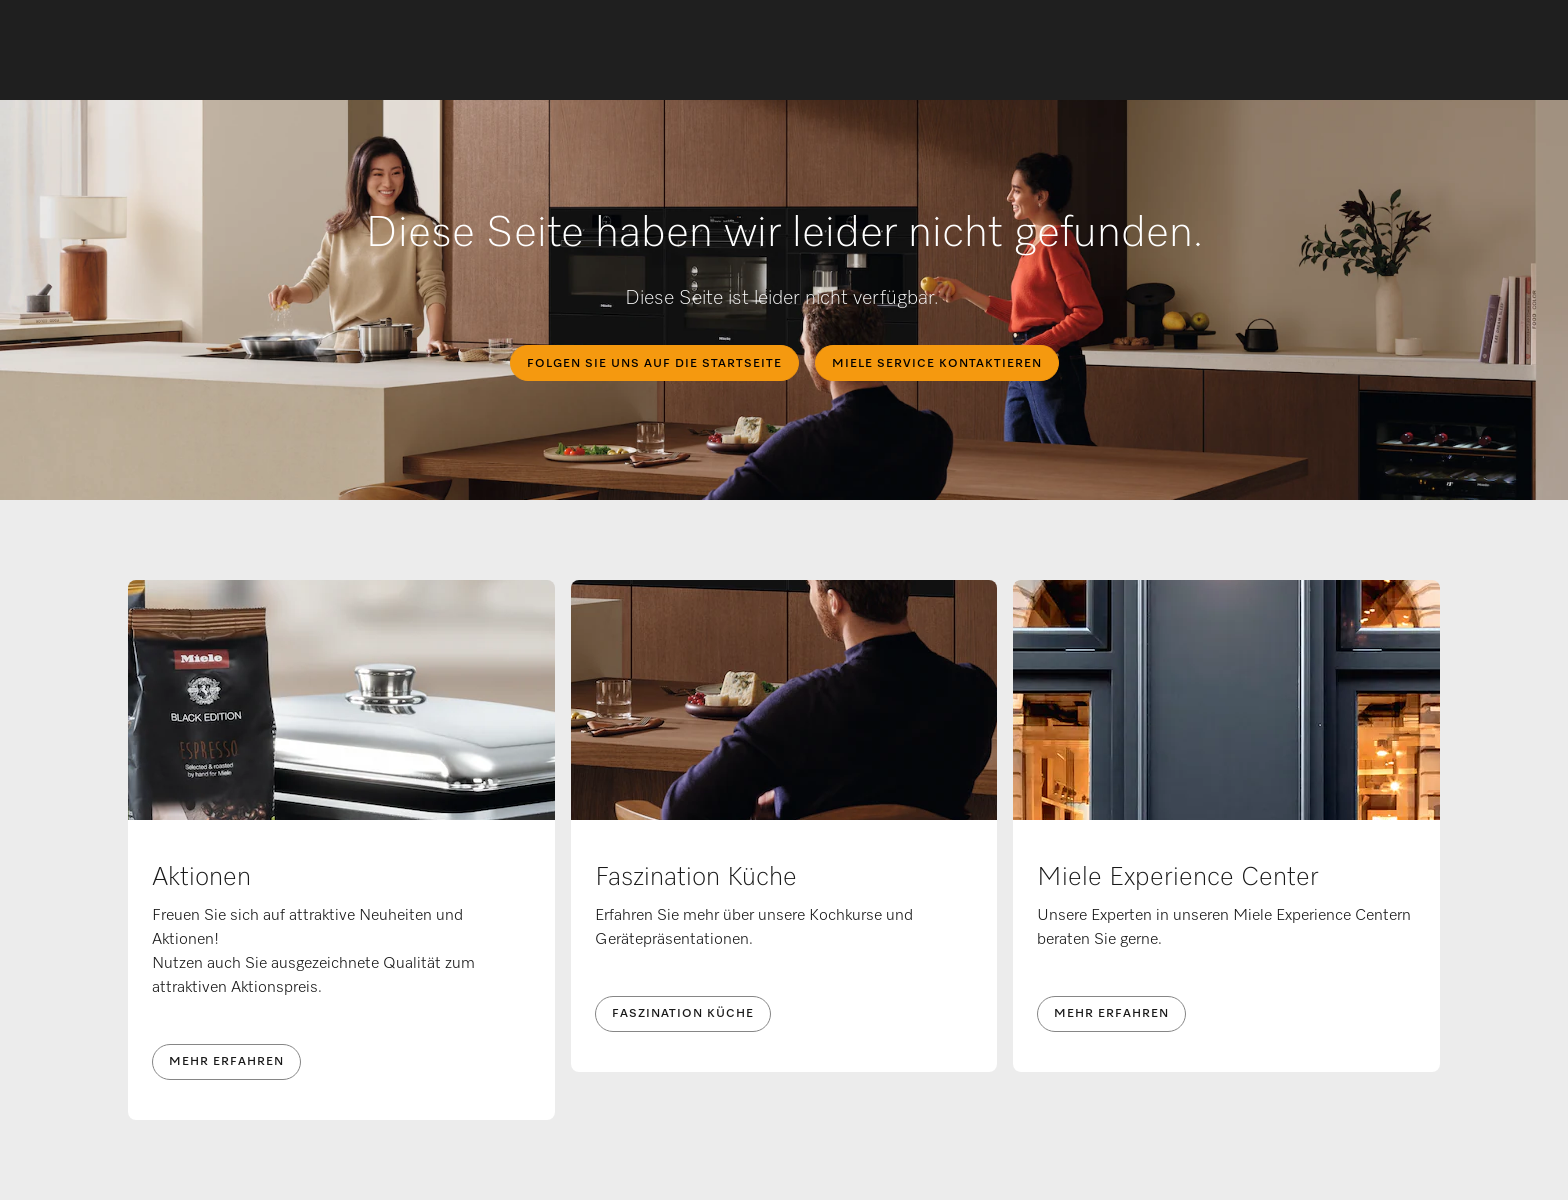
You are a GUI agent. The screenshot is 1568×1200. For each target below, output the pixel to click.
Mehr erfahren (226, 1062)
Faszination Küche (683, 1014)
